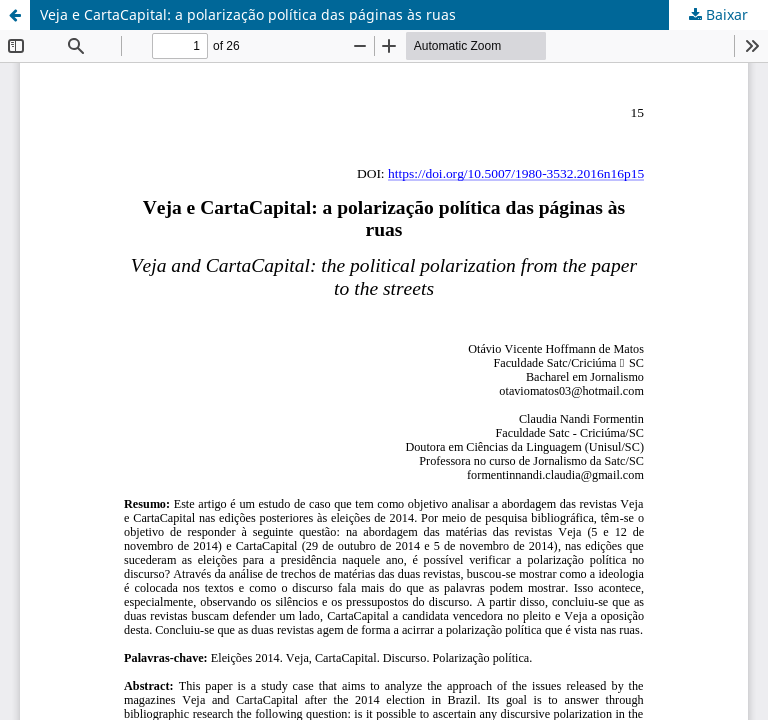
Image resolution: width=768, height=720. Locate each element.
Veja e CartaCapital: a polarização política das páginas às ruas (248, 14)
